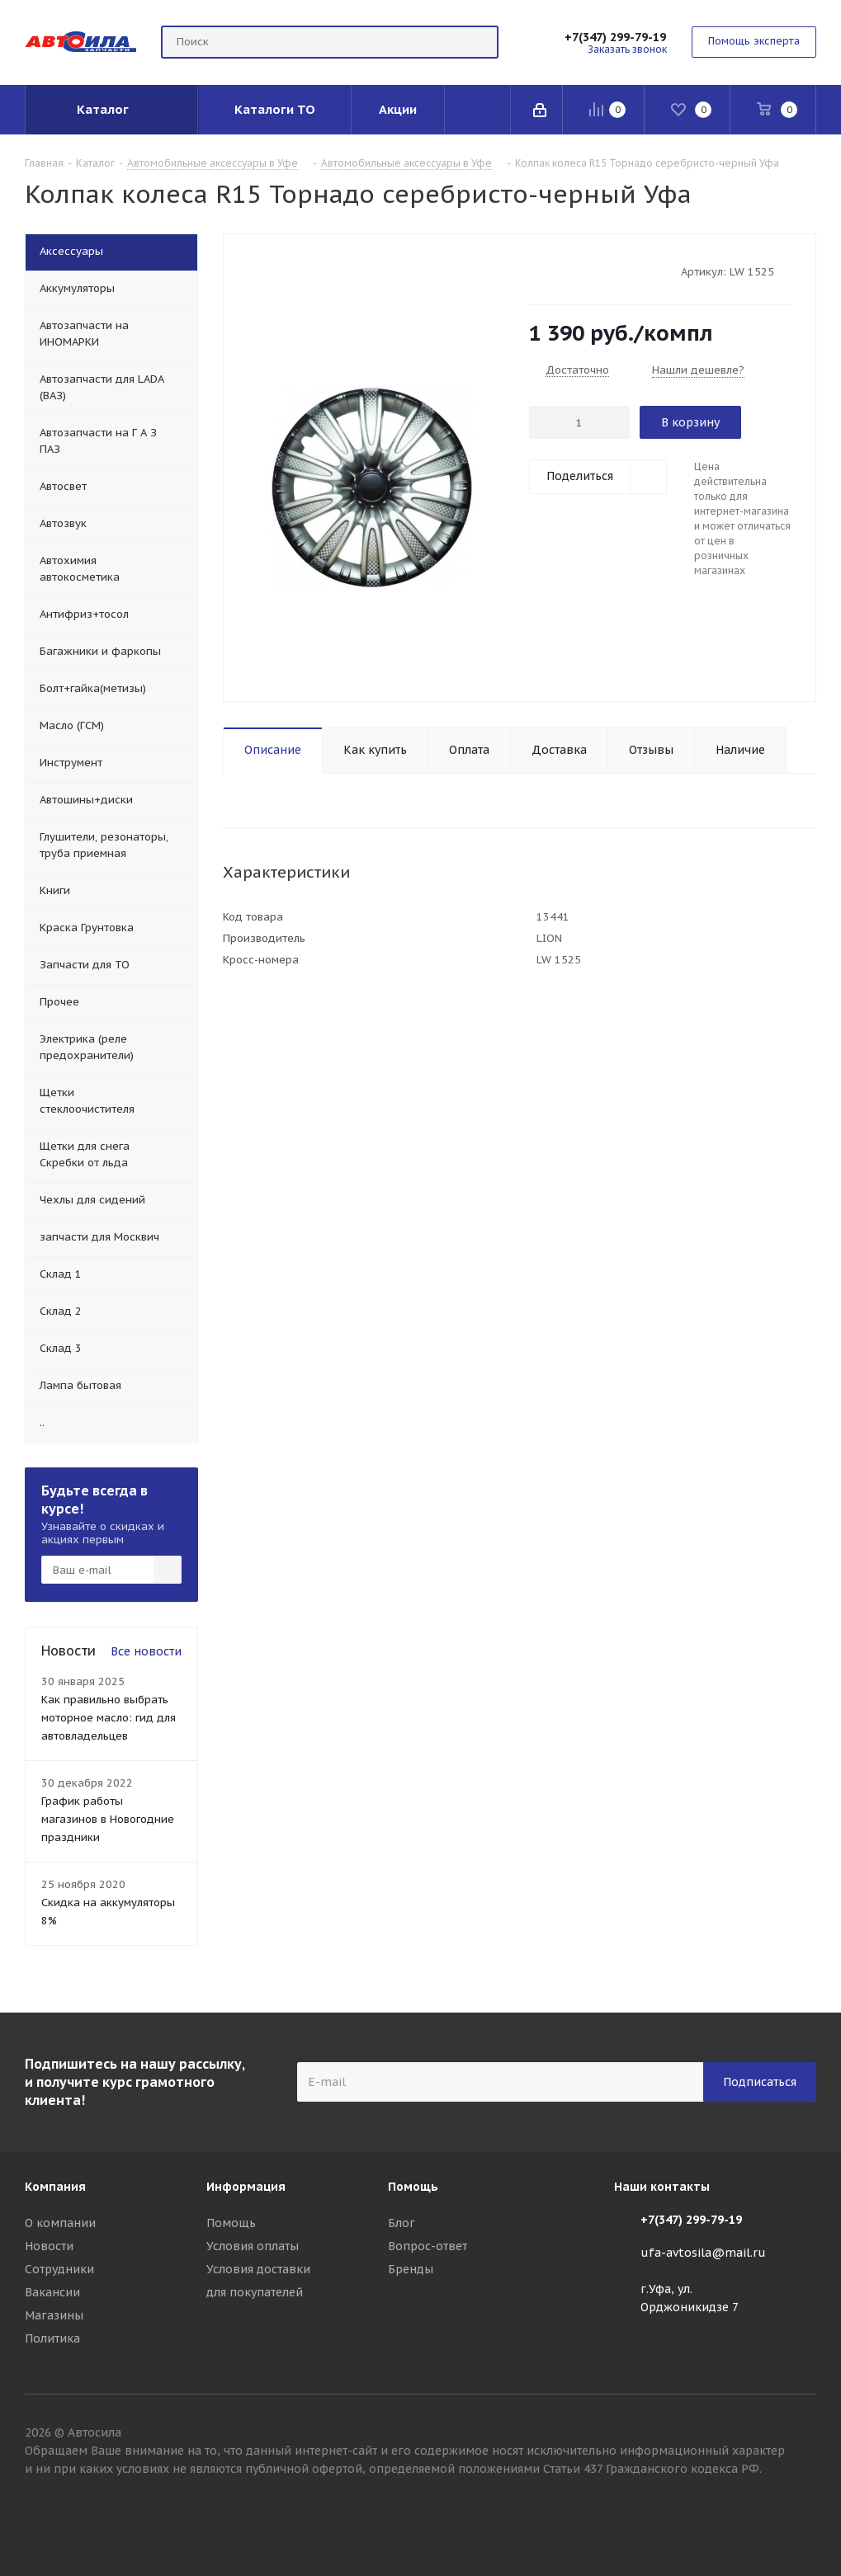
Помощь (231, 2223)
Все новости (146, 1651)
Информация (246, 2186)
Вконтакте (803, 2517)
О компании (60, 2223)
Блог (401, 2223)
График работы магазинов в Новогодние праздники (107, 1819)
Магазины (54, 2315)
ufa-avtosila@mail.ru (703, 2252)
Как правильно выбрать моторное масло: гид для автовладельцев (108, 1718)
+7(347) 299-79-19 (615, 37)
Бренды (410, 2269)
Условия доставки (258, 2269)
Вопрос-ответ (427, 2246)
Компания (55, 2186)
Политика (52, 2338)
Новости (49, 2246)
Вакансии (52, 2292)
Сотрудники (59, 2269)
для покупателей (254, 2292)
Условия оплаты (252, 2246)
